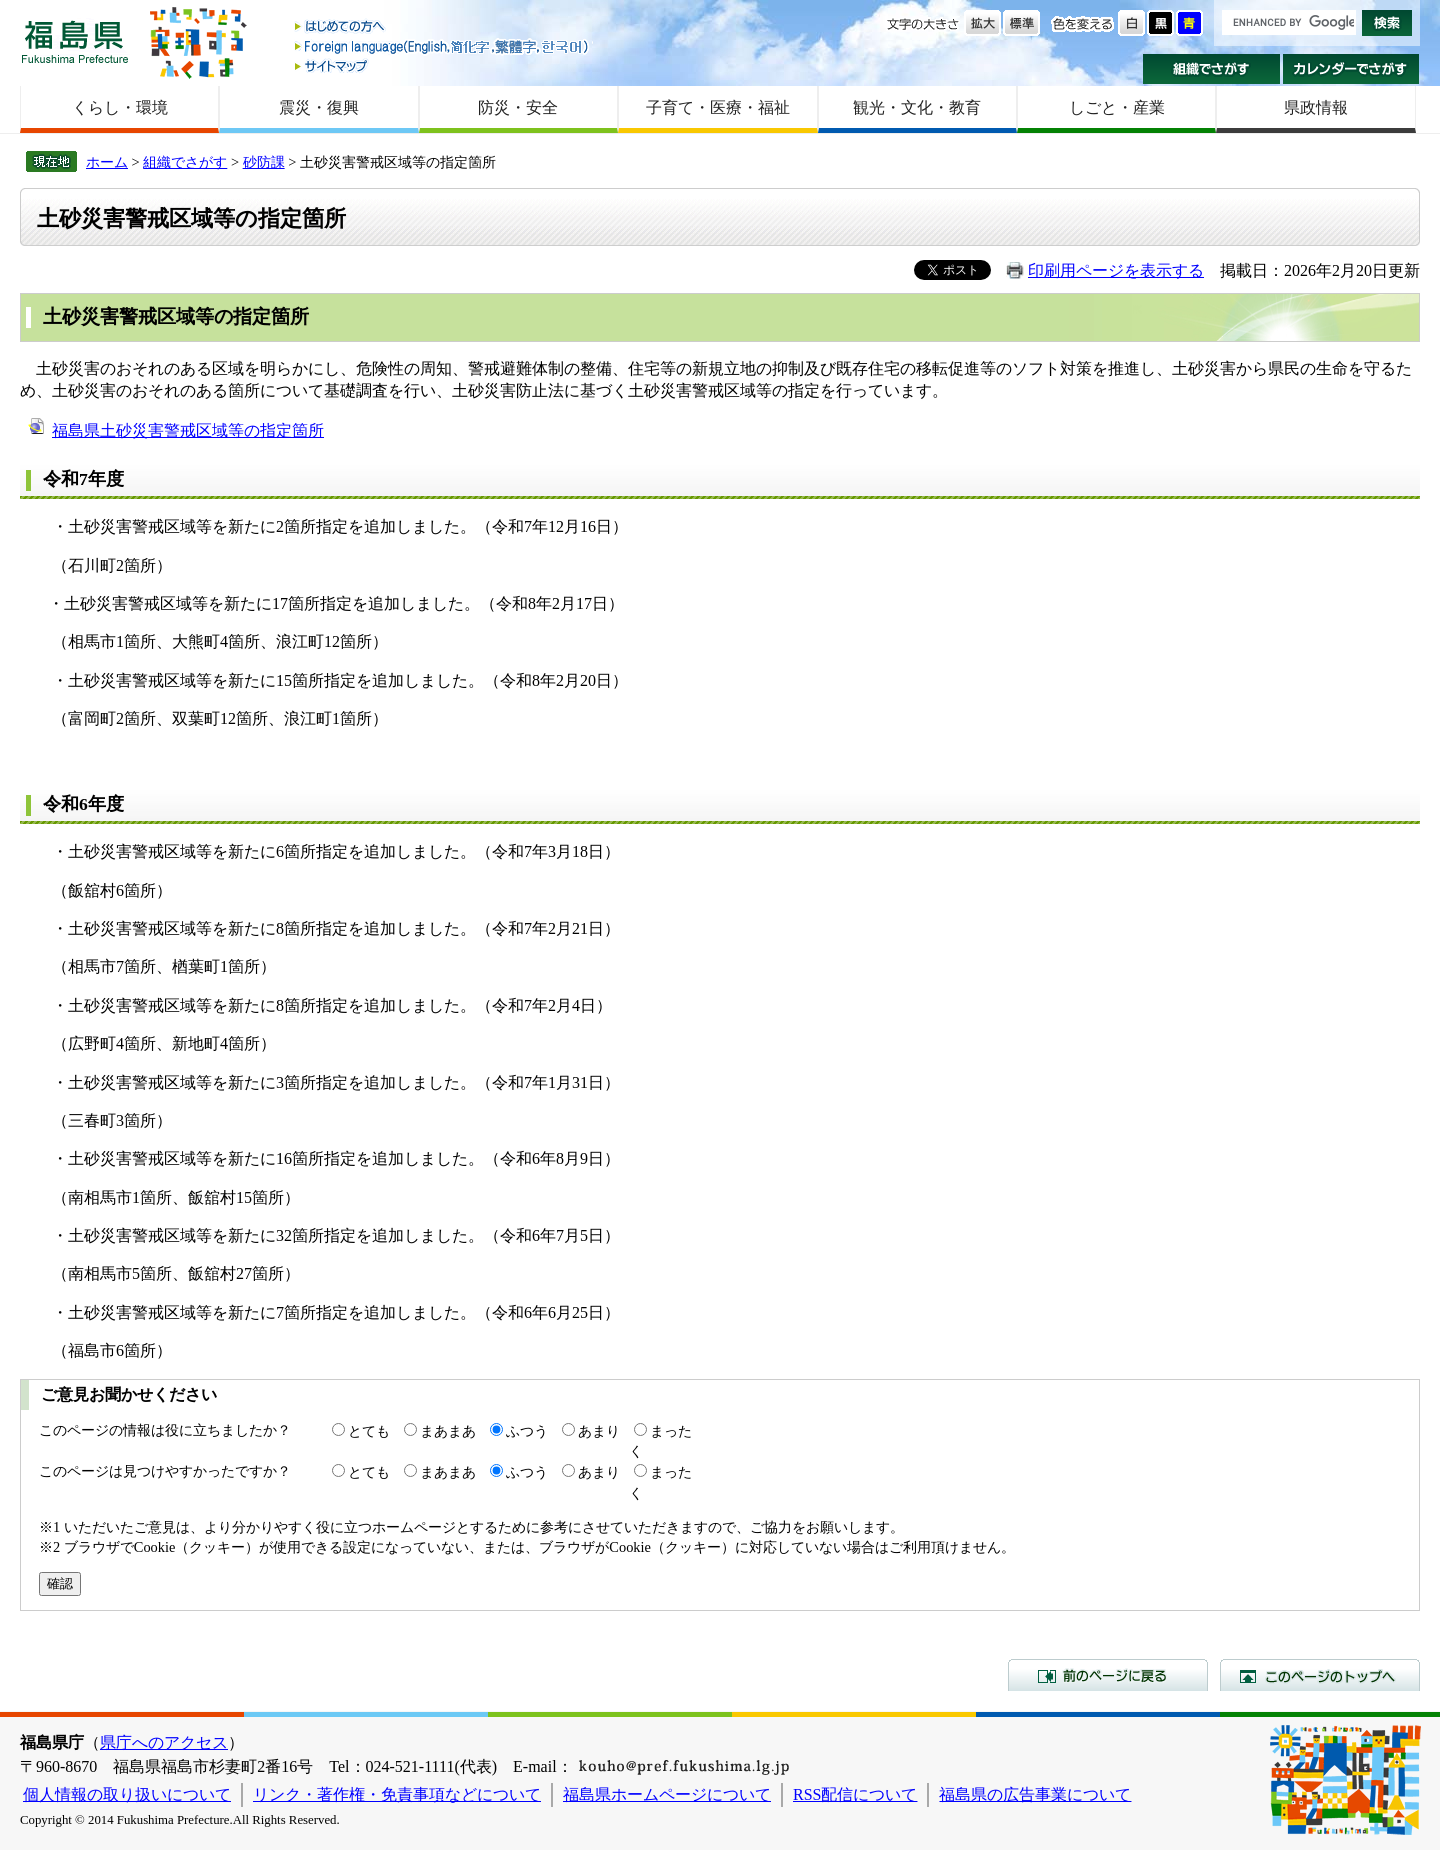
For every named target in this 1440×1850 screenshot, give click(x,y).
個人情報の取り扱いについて (127, 1794)
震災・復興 (319, 107)
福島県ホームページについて (667, 1794)
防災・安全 (518, 107)
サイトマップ (443, 65)
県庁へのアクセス (164, 1742)
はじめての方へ (443, 27)
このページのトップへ (1320, 1675)
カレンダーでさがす (1351, 69)
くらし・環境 (120, 107)
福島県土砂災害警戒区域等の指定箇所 (188, 430)
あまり (599, 1431)
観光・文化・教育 (917, 107)
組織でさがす (1211, 69)
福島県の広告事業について (1035, 1794)
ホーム (107, 162)
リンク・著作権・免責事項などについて (397, 1794)
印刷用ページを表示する (1116, 270)
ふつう (527, 1431)
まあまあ (448, 1431)
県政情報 (1316, 107)
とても (369, 1431)
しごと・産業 (1117, 107)
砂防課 (264, 162)
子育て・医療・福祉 (718, 107)
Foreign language (443, 46)
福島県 (75, 41)
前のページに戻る (1108, 1675)
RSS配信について (855, 1794)
